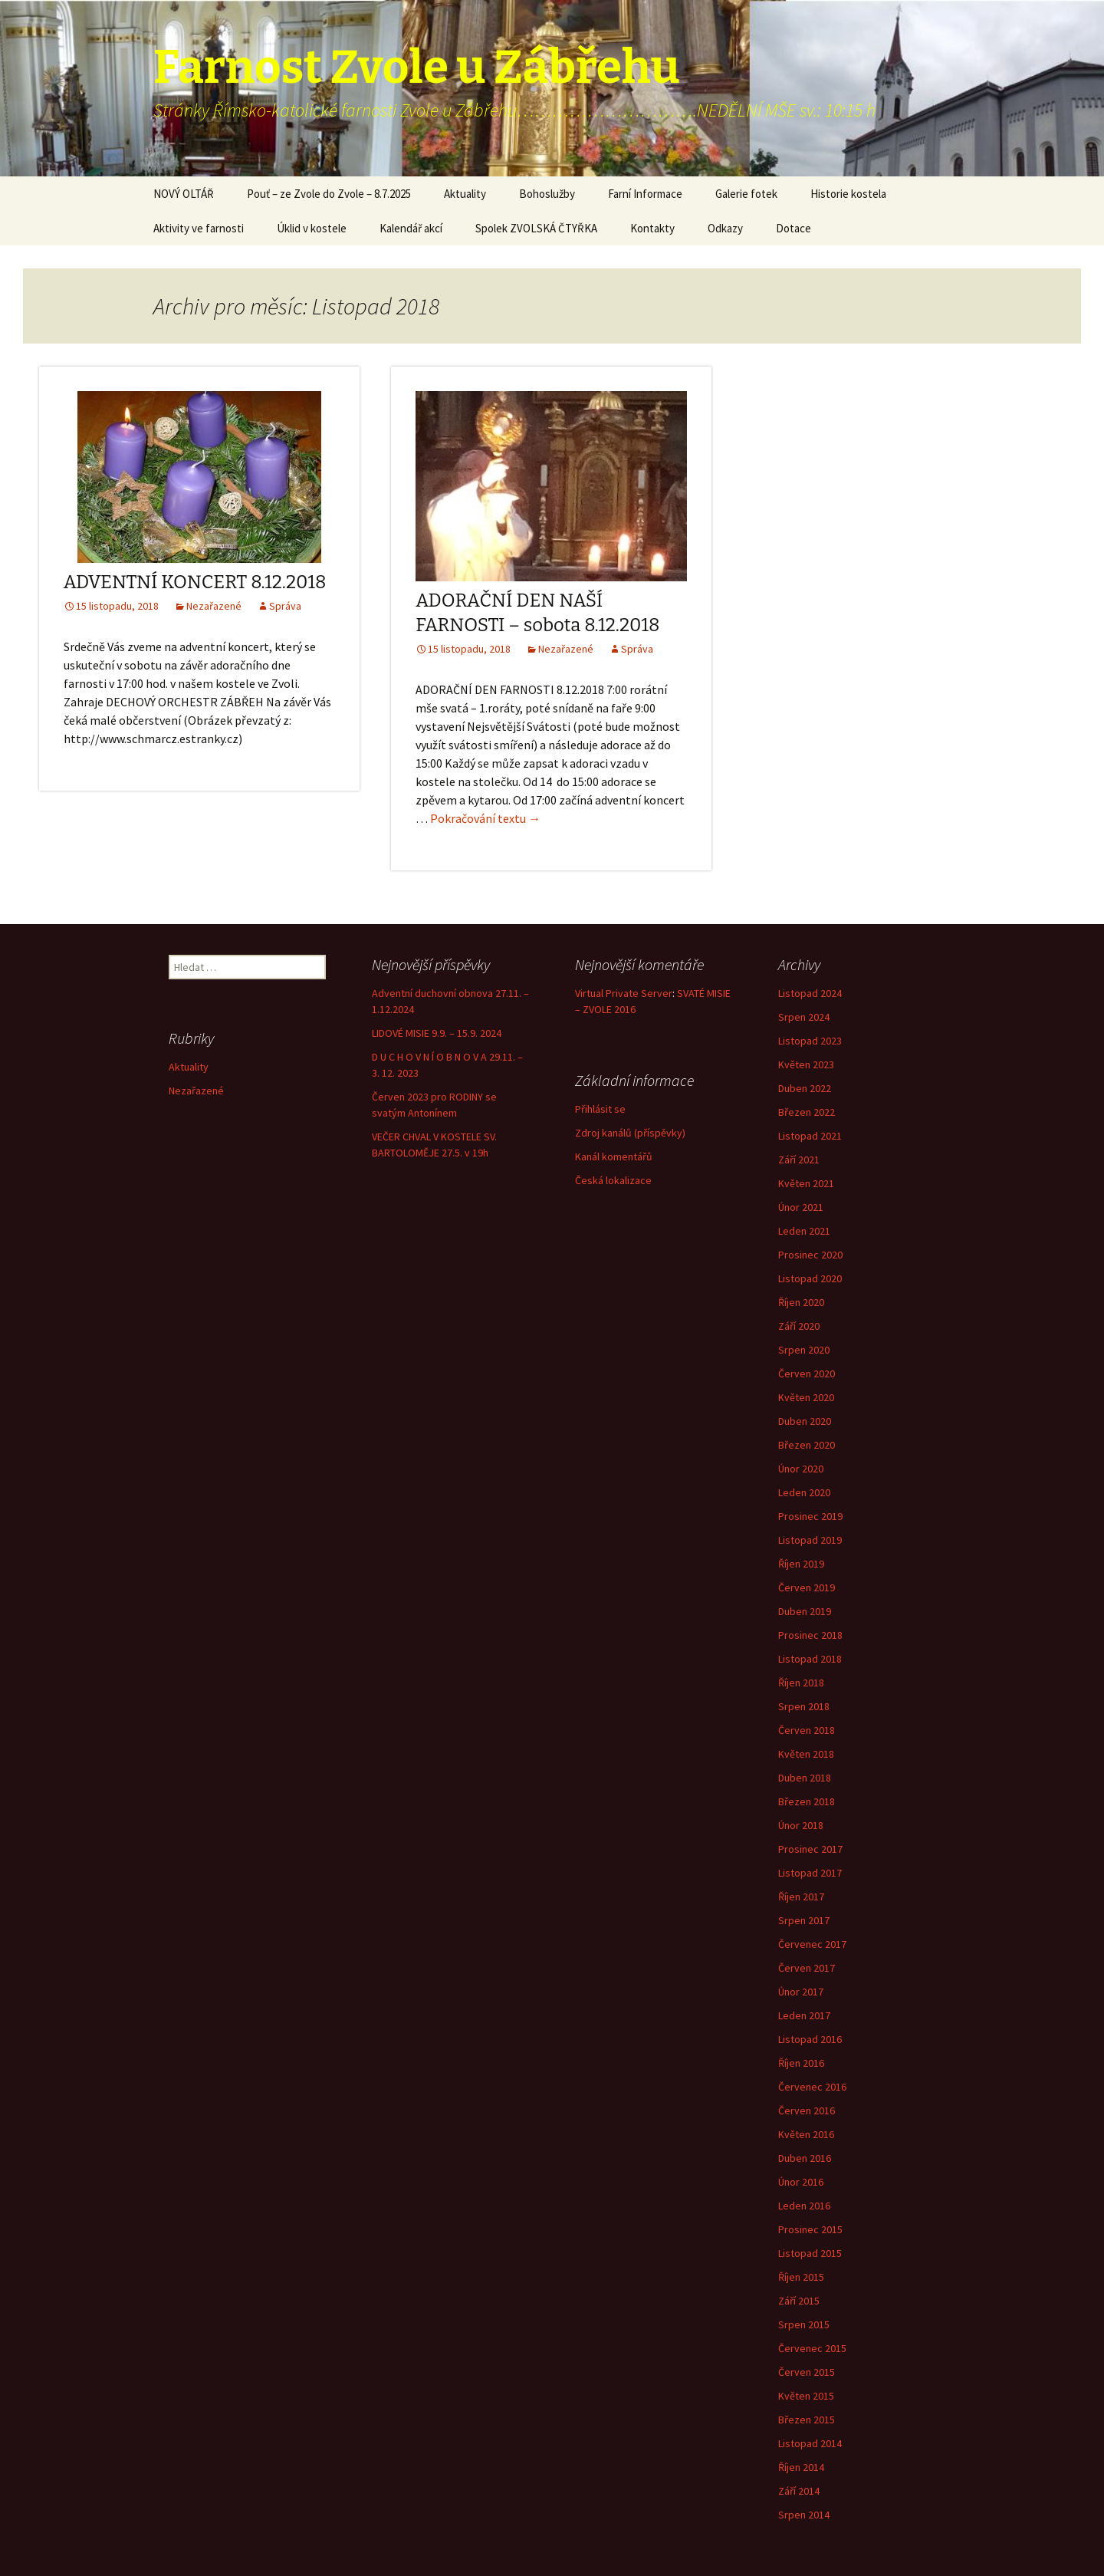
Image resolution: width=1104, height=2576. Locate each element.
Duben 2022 (804, 1088)
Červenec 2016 (812, 2087)
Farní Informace (645, 193)
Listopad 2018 (810, 1659)
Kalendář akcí (411, 228)
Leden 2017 (804, 2015)
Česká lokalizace (613, 1180)
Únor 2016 (800, 2182)
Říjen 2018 (801, 1682)
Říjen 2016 (801, 2063)
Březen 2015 (806, 2419)
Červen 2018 (806, 1730)
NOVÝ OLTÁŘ (183, 193)
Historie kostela (848, 193)
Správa (285, 606)
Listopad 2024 (810, 993)
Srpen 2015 (804, 2324)
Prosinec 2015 (810, 2229)
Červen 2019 (806, 1587)
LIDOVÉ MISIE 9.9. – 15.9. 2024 (436, 1033)
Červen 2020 (806, 1373)
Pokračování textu (485, 818)
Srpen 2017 (804, 1920)
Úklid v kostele (312, 228)
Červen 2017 (806, 1968)
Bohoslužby (547, 193)
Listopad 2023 (810, 1041)
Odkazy (725, 228)
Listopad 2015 (810, 2253)
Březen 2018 (806, 1801)
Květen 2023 (806, 1064)
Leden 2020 (804, 1492)
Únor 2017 (800, 1992)
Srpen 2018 (804, 1706)
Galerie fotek (746, 193)
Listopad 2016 (810, 2039)
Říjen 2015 (801, 2277)
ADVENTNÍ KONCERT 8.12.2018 (195, 582)
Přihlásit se (600, 1109)
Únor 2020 (800, 1469)
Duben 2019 (804, 1611)
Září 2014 (799, 2491)
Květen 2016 (806, 2134)
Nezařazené (214, 606)
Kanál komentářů (613, 1156)
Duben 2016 (804, 2158)
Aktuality (465, 193)
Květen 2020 (806, 1397)
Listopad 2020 (810, 1278)
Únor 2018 (800, 1825)
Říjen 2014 (801, 2467)
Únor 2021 (800, 1207)
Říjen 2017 (801, 1896)
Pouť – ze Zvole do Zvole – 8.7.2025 (329, 193)
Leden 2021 (804, 1231)
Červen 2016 (806, 2110)
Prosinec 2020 (810, 1255)
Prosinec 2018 (810, 1635)
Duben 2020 (804, 1421)
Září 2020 (799, 1326)
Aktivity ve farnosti (198, 228)
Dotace (793, 228)
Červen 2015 (806, 2372)
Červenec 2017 (812, 1944)
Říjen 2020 (801, 1302)
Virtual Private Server (623, 993)
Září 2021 (799, 1159)
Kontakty (652, 228)
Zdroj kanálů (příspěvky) (630, 1133)
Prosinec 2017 (810, 1849)
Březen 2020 (806, 1445)
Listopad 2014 (810, 2443)
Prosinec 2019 (810, 1516)
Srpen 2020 (804, 1350)
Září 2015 (799, 2301)
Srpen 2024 (804, 1017)
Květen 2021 (806, 1183)
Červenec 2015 (812, 2348)
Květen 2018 (806, 1754)
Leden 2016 (804, 2205)
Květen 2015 (806, 2396)
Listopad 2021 (810, 1136)
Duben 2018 (804, 1778)
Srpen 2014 (804, 2515)
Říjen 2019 (801, 1564)
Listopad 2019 (810, 1540)
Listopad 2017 (810, 1873)
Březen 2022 (806, 1112)
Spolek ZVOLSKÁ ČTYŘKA (536, 228)
